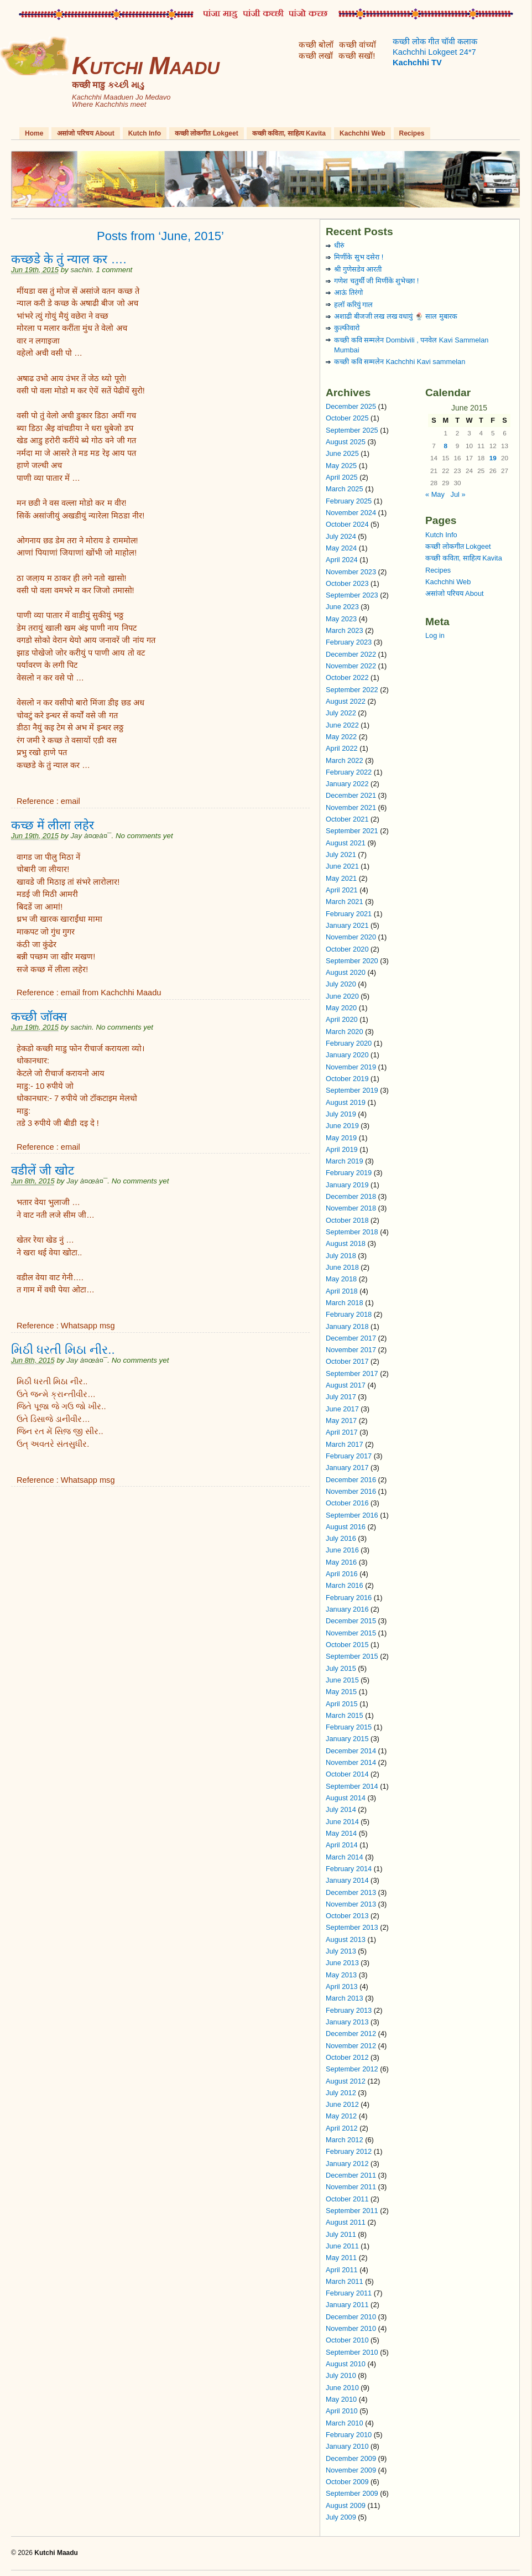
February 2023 (349, 642)
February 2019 (349, 1172)
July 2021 (341, 854)
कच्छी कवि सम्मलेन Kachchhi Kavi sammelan (399, 361)
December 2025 (351, 406)
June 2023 (342, 607)
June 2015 (342, 1680)
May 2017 (341, 1420)
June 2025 (342, 453)
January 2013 (347, 2022)
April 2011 (342, 2270)
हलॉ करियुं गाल (353, 304)
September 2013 (352, 1927)
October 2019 (347, 1078)
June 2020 (342, 996)
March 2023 (344, 630)
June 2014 (342, 1821)
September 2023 (352, 595)
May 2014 (341, 1833)
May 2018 (341, 1279)
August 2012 (346, 2081)
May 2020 (341, 1008)
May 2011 (341, 2257)
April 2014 (342, 1845)
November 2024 (351, 512)
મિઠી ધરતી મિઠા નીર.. (63, 1350)
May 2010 (341, 2399)
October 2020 (347, 949)
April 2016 (342, 1574)
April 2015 (342, 1704)
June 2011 (342, 2246)
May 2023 (341, 619)
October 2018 (347, 1220)
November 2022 (351, 666)
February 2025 (349, 501)
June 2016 (342, 1550)
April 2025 (342, 477)
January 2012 (347, 2163)
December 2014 (351, 1751)
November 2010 (351, 2328)
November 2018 (351, 1208)
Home (34, 133)
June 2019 (342, 1125)
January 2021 (347, 925)
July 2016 (341, 1538)
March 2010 (344, 2423)
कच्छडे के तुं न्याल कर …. (69, 259)
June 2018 (342, 1267)
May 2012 (341, 2116)
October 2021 (347, 819)
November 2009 (351, 2470)
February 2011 (349, 2293)
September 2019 (352, 1090)
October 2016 (347, 1503)
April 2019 (342, 1149)
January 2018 (347, 1326)
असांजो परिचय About (85, 133)
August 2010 (346, 2364)
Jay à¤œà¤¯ (90, 836)
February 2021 (349, 914)
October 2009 (347, 2482)
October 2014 (347, 1774)
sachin (81, 270)
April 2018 (342, 1291)
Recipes (412, 133)
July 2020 (341, 984)
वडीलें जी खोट (42, 1170)
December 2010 (351, 2317)
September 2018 (352, 1232)
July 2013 (341, 1951)
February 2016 (349, 1597)
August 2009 (346, 2505)
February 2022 (349, 772)
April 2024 (342, 559)
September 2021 (352, 831)
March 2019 (344, 1161)
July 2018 (341, 1255)
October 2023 (347, 583)
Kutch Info (144, 133)
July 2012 (341, 2093)
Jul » (458, 494)
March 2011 (344, 2281)
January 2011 (347, 2304)
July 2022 (341, 713)
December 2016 (351, 1480)
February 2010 (349, 2434)
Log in (435, 635)
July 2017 (341, 1397)
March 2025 (344, 489)
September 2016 (352, 1515)
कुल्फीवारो (346, 328)
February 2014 (349, 1869)
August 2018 (346, 1243)
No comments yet (144, 836)
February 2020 (349, 1043)
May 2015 (341, 1691)
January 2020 (347, 1055)
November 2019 (351, 1067)
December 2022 (351, 654)
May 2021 (341, 878)
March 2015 (344, 1715)
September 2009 (352, 2493)
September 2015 (352, 1656)
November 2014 (351, 1762)
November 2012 (351, 2046)
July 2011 (341, 2234)
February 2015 (349, 1727)
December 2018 (351, 1196)
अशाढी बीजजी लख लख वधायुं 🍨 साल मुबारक (395, 316)
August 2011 (346, 2222)
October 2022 (347, 677)
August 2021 (346, 843)
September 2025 (352, 430)
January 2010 (347, 2446)
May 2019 (341, 1138)
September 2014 (352, 1786)
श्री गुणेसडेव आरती (358, 269)
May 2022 (341, 737)
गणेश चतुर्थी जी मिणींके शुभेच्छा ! (376, 281)
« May (435, 494)
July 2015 (341, 1668)
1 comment (114, 270)
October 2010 (347, 2340)
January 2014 (347, 1880)
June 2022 (342, 725)
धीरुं (339, 245)
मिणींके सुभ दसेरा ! (358, 257)
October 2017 (347, 1361)
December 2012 (351, 2033)
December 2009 (351, 2458)
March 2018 (344, 1303)
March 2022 (344, 760)
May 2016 (341, 1562)
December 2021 (351, 795)
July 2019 (341, 1114)
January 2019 (347, 1185)
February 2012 (349, 2151)
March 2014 (344, 1857)
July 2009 (341, 2517)
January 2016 (347, 1609)
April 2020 (342, 1019)
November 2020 (351, 937)
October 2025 (347, 418)
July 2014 (341, 1809)
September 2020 (352, 961)
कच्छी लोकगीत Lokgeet (206, 133)
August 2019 (346, 1102)
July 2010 (341, 2375)
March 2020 (344, 1031)
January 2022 (347, 784)
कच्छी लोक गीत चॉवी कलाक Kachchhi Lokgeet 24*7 (435, 52)
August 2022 (346, 701)
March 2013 (344, 1998)
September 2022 (352, 689)
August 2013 (346, 1939)
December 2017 (351, 1338)
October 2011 (347, 2199)
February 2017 (349, 1456)
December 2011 (351, 2175)
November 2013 (351, 1904)
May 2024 (341, 548)
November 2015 (351, 1633)
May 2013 (341, 1975)
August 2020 (346, 972)
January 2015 (347, 1738)
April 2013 (342, 1986)
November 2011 (351, 2187)
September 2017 (352, 1373)
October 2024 (347, 524)
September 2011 (352, 2210)
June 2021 (342, 866)
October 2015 (347, 1644)
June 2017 (342, 1409)
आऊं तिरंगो (348, 292)
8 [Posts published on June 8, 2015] (446, 445)
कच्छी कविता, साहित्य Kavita (289, 133)
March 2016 (344, 1585)
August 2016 (346, 1527)
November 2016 (351, 1491)
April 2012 (342, 2128)
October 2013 (347, 1916)
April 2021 (342, 890)
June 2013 (342, 1963)
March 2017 (344, 1444)
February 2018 (349, 1314)
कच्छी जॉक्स (39, 1017)
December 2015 (351, 1621)
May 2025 (341, 465)
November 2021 (351, 807)
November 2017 (351, 1350)
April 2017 (342, 1432)
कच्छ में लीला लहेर (52, 825)
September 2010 (352, 2352)
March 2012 (344, 2140)
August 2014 (346, 1798)
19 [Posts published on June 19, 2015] (493, 457)
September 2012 (352, 2069)
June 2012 (342, 2104)
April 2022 (342, 748)
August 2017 (346, 1385)
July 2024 (341, 536)
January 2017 (347, 1467)
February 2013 (349, 2010)
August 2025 (346, 442)
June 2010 (342, 2387)
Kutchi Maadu (146, 65)
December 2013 (351, 1892)
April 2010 (342, 2411)
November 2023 (351, 572)
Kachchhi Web (362, 133)
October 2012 (347, 2057)
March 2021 (344, 901)
